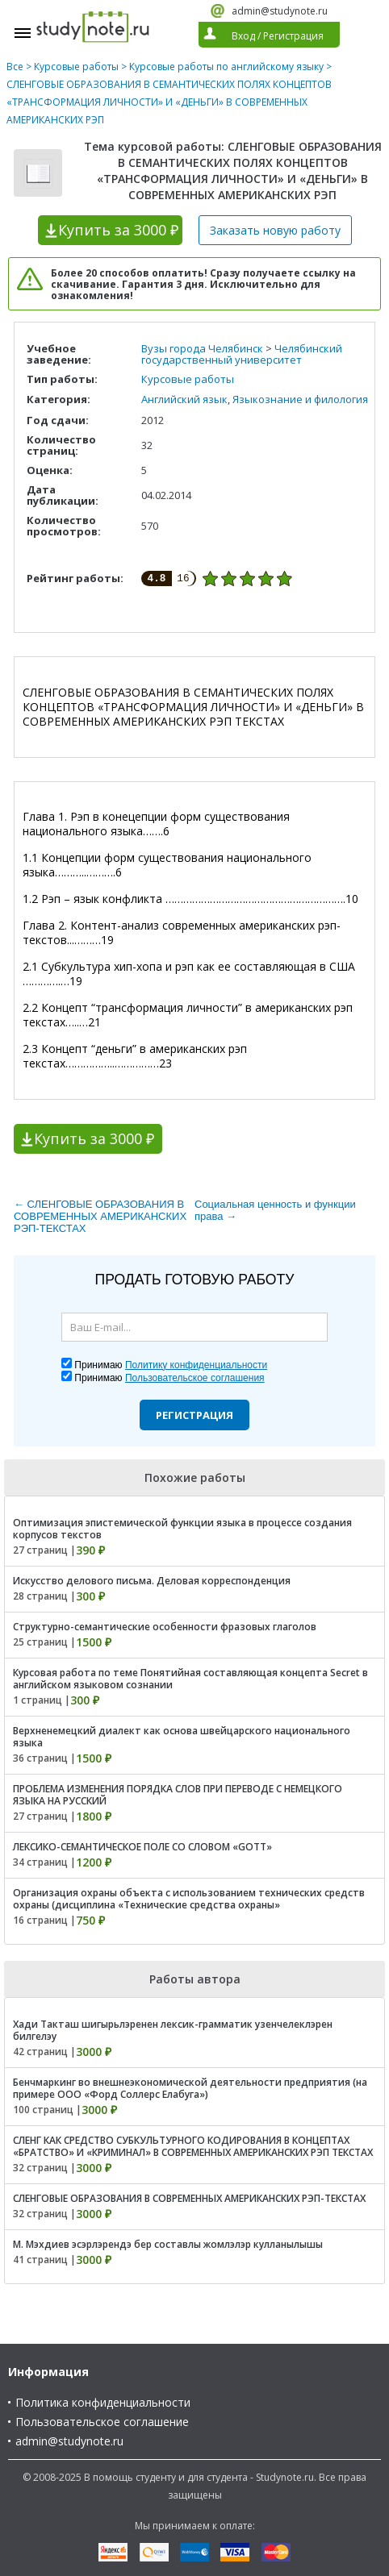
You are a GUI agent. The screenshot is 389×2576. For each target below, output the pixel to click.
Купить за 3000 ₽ (94, 1138)
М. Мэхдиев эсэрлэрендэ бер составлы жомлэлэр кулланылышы (168, 2244)
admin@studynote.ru (280, 11)
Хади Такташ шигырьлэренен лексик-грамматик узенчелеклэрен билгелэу (173, 2030)
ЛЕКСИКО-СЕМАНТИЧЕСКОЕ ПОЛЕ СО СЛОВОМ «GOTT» (142, 1847)
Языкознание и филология (300, 399)
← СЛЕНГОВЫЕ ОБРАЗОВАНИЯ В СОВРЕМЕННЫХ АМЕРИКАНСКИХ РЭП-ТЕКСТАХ (100, 1216)
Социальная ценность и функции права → (275, 1210)
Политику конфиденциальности (196, 1365)
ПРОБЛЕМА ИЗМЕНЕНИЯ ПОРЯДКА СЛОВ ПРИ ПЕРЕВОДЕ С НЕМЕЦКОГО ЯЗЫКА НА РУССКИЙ (177, 1795)
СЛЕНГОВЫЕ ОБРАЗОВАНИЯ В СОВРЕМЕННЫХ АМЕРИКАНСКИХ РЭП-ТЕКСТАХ (189, 2198)
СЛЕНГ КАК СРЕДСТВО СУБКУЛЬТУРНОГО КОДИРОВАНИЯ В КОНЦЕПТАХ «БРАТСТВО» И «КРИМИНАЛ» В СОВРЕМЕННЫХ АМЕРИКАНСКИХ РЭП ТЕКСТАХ (193, 2146)
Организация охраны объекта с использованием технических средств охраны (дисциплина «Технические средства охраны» (189, 1899)
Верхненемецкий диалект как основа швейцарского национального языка (181, 1737)
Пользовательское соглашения (195, 1378)
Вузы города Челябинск (202, 348)
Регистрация (194, 1415)
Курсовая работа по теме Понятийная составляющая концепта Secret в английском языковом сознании (190, 1679)
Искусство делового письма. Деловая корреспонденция (152, 1581)
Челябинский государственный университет (241, 354)
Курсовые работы (76, 66)
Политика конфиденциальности (102, 2402)
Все (14, 66)
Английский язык (184, 399)
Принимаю (170, 1365)
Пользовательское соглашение (102, 2421)
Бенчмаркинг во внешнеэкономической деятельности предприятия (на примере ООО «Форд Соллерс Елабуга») (190, 2088)
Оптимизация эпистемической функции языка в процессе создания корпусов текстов (182, 1529)
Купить (118, 229)
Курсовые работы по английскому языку (226, 66)
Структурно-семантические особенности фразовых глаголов (164, 1626)
